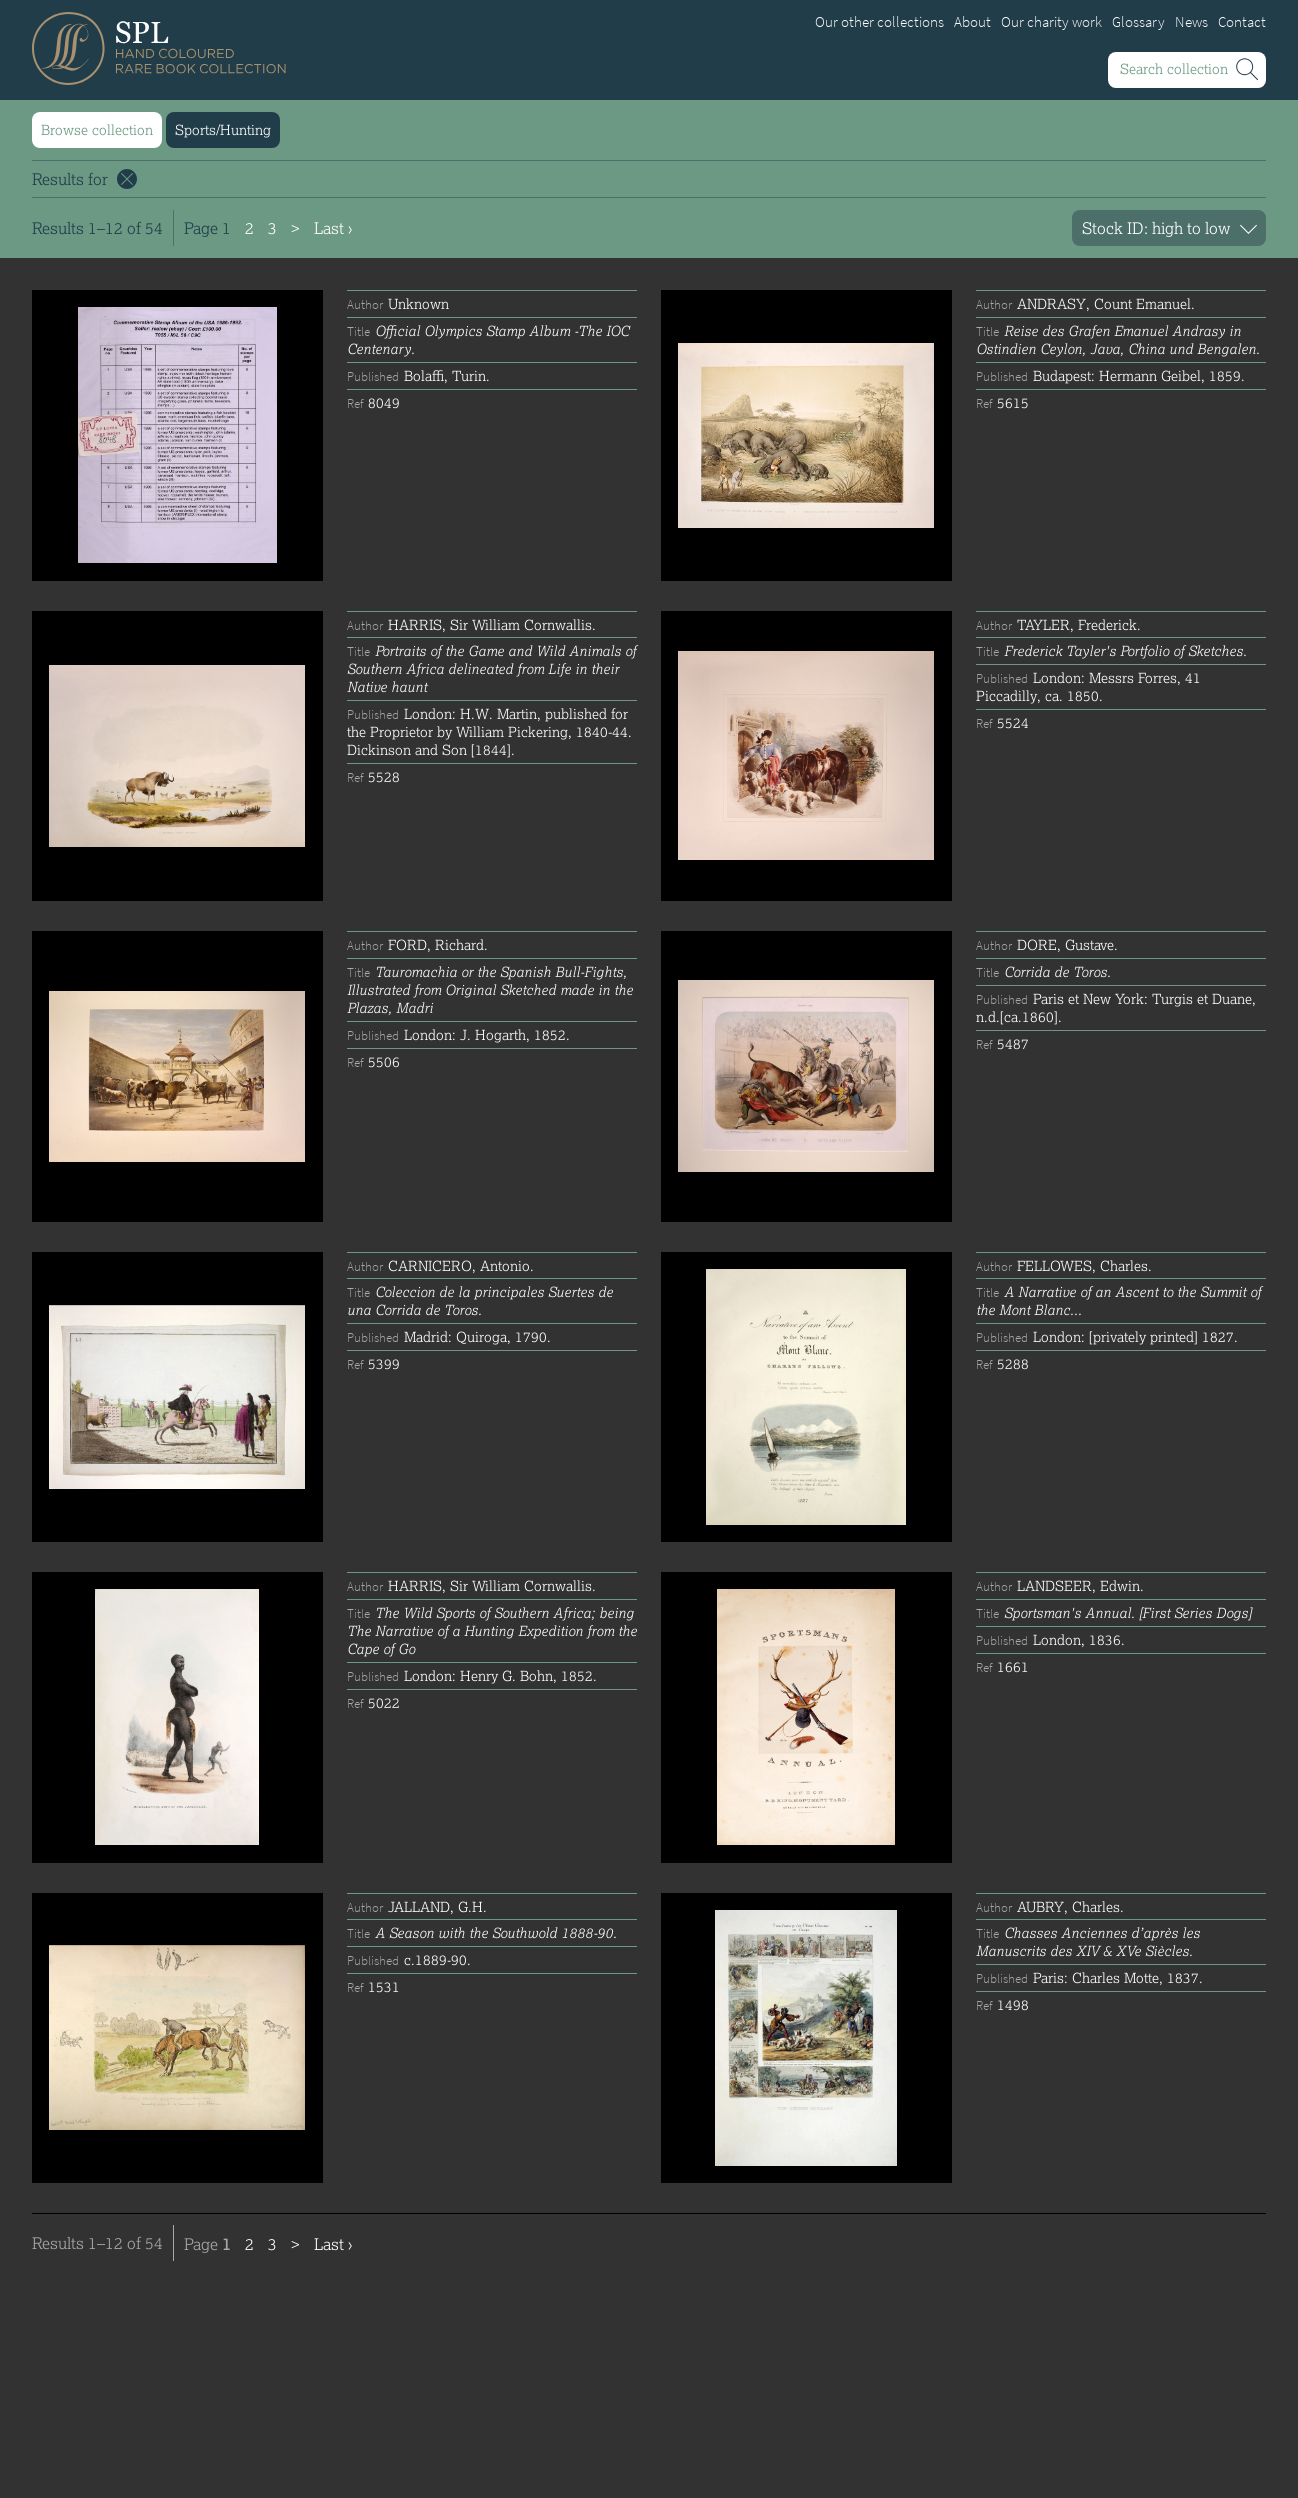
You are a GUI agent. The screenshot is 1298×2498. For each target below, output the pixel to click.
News (1191, 22)
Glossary (1138, 22)
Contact (1242, 22)
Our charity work (1051, 22)
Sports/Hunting (223, 129)
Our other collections (879, 22)
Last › (333, 227)
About (972, 22)
